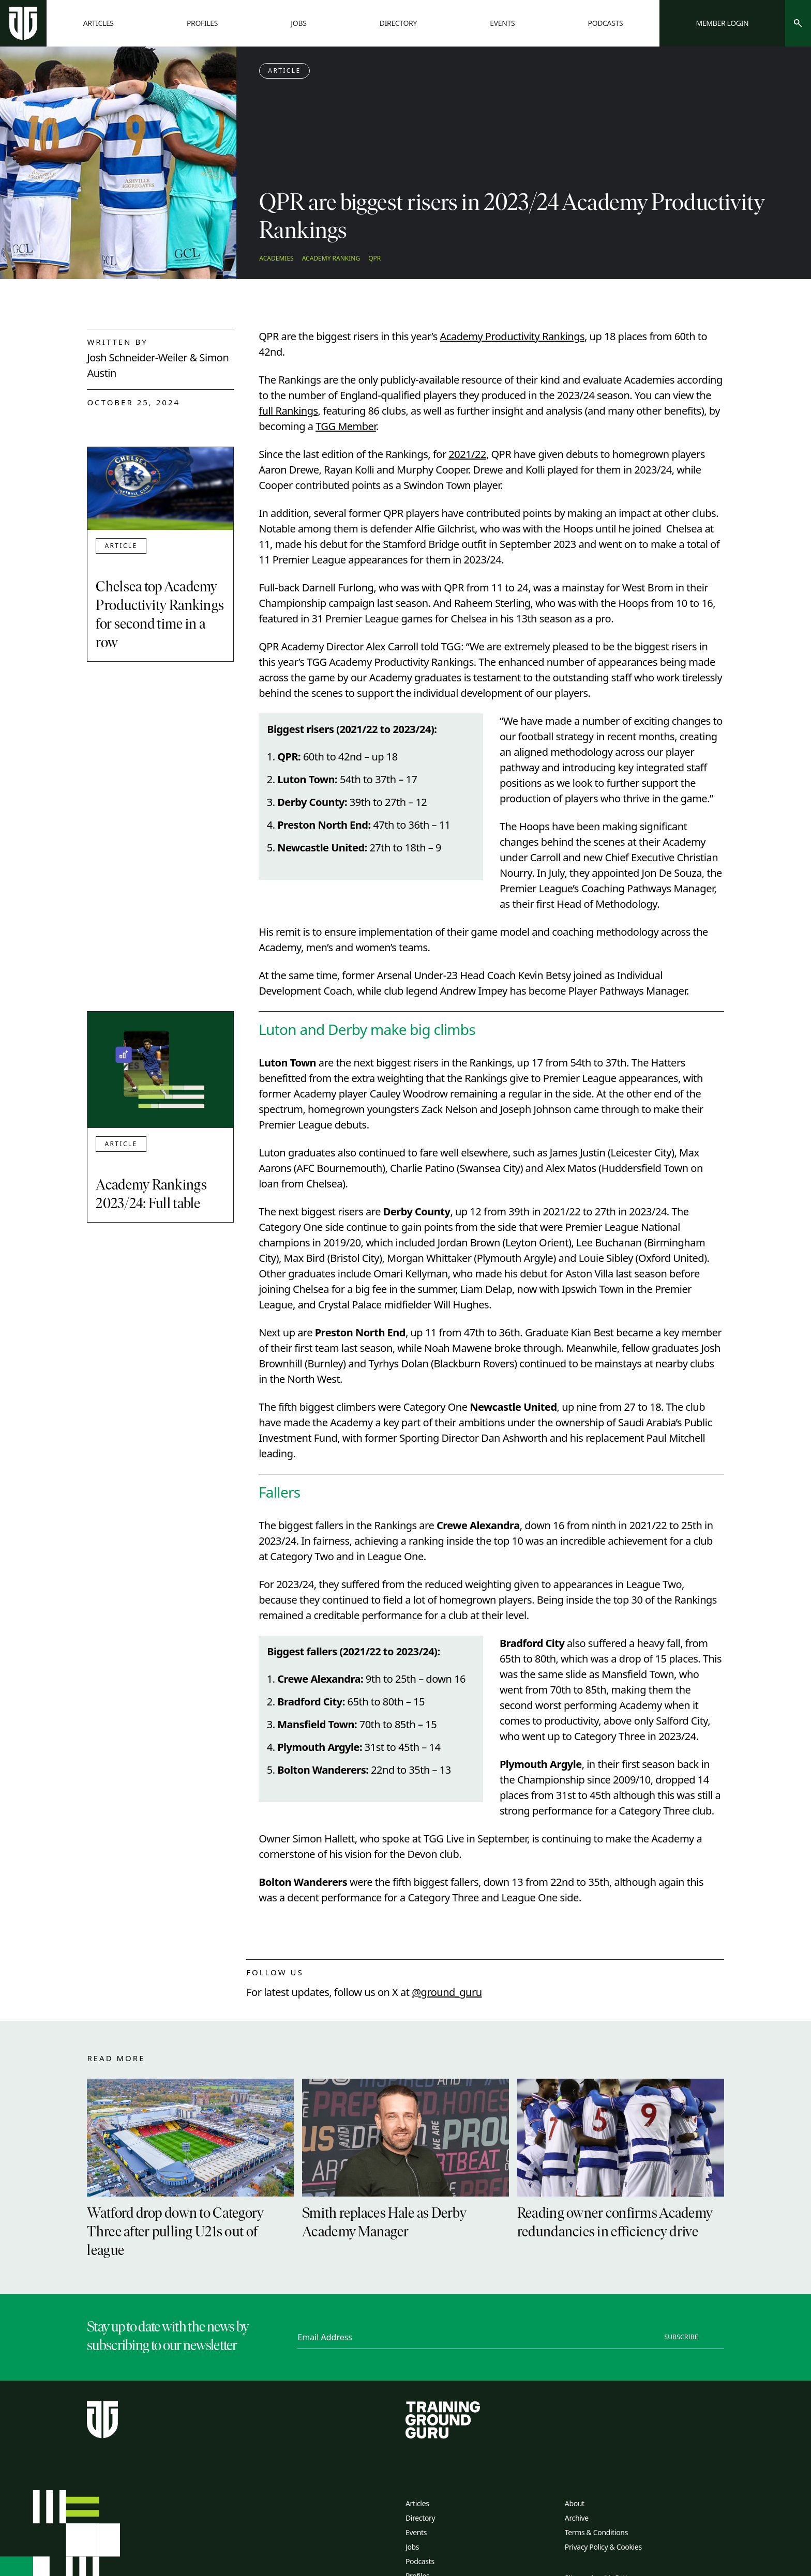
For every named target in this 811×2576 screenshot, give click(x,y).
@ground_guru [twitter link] (447, 1992)
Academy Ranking (331, 258)
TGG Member (346, 426)
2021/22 (467, 454)
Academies (276, 258)
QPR (374, 258)
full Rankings (288, 411)
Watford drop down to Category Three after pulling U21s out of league (175, 2233)
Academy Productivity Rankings (512, 336)
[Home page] (23, 23)
